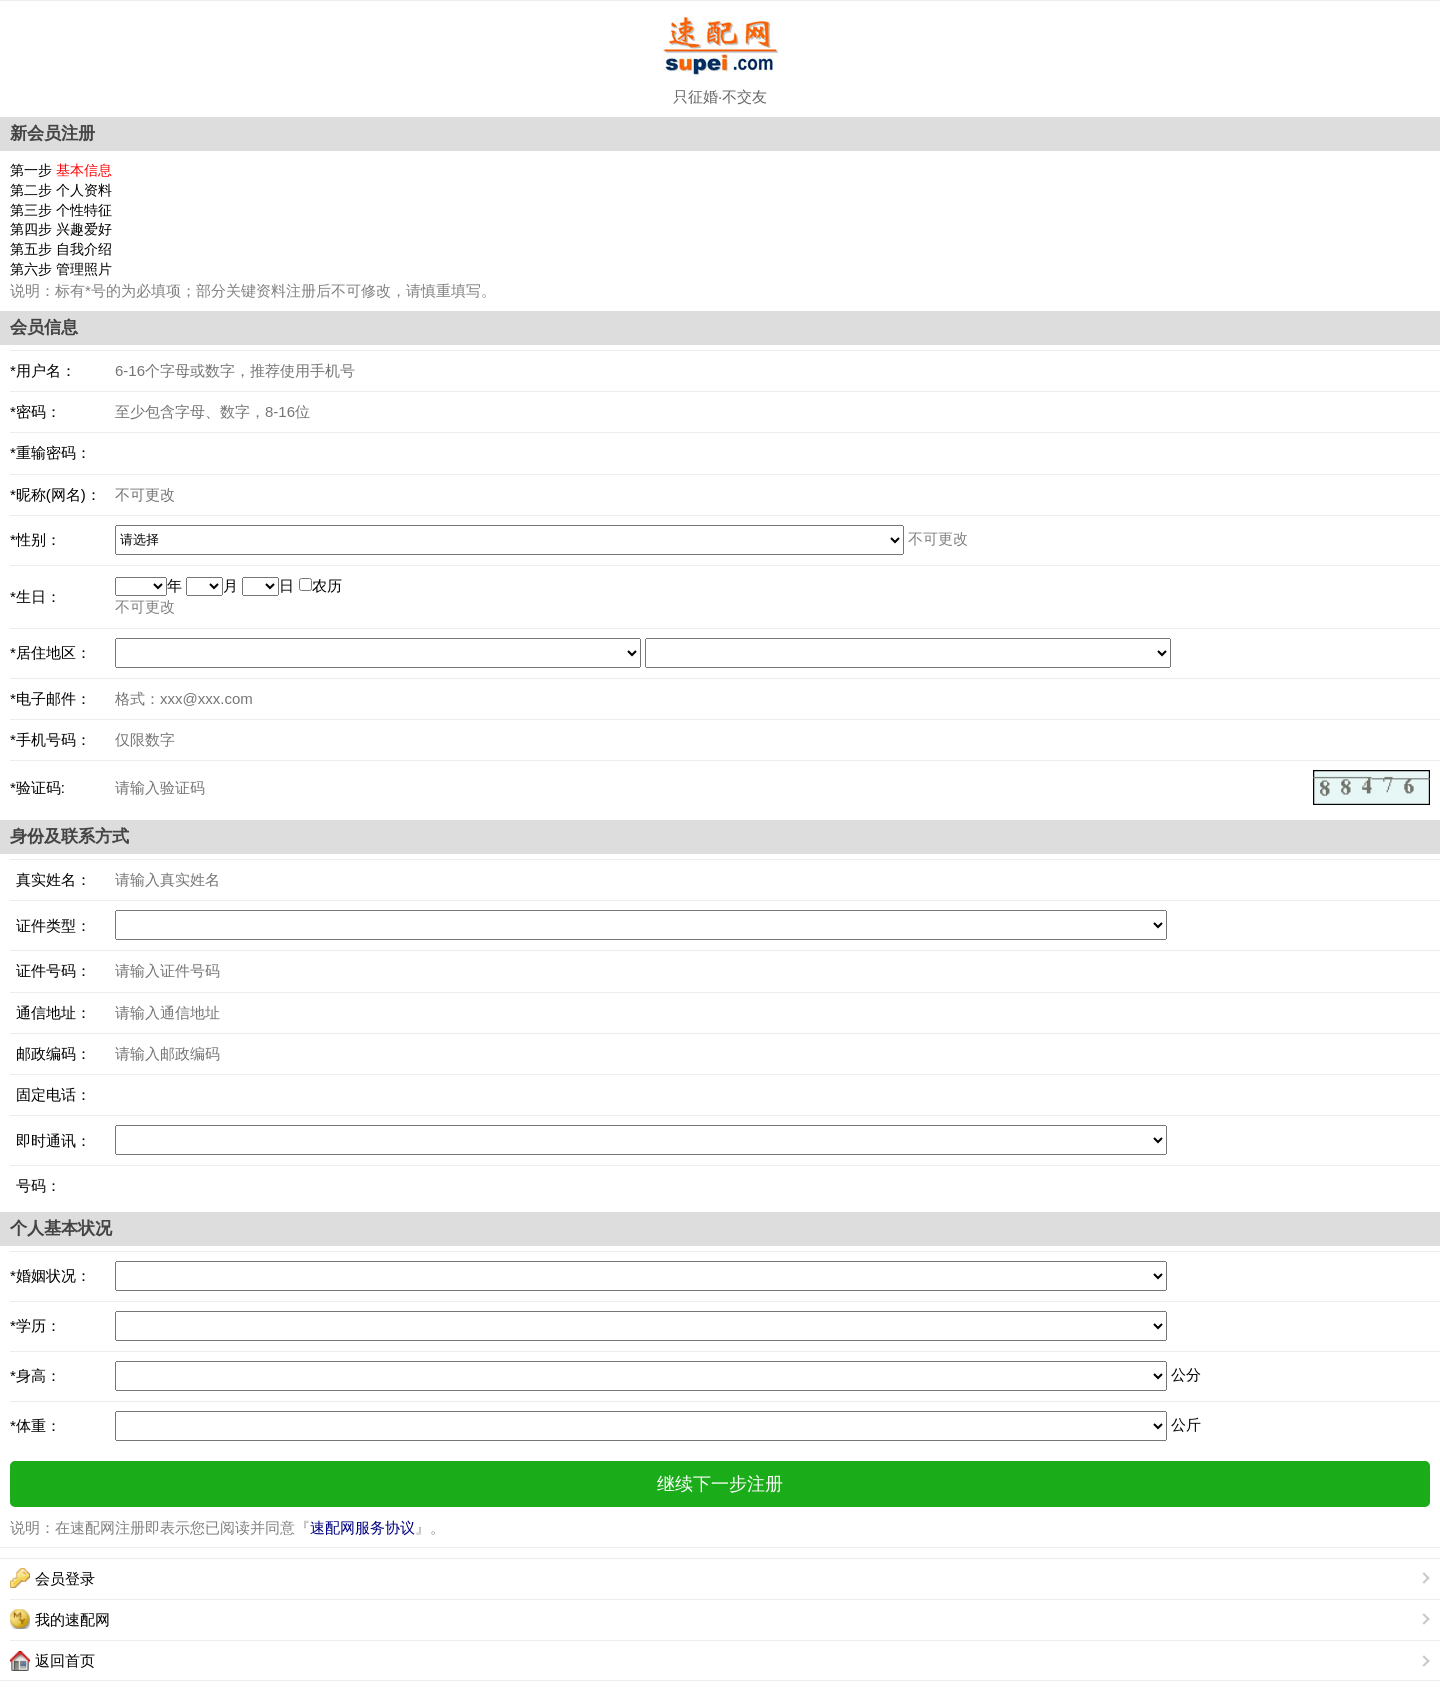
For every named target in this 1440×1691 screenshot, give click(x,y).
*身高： (35, 1375)
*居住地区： (50, 652)
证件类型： (50, 925)
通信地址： (50, 1012)
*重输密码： (50, 452)
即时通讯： (50, 1140)
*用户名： (43, 370)
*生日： (35, 596)
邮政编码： (50, 1053)
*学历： (35, 1325)
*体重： (35, 1425)
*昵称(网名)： (55, 494)
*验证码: (37, 787)
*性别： (35, 539)
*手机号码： (50, 739)
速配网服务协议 (362, 1527)
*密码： (35, 411)
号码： (35, 1185)
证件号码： (50, 970)
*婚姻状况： (50, 1275)
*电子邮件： (50, 698)
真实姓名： (50, 879)
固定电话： (50, 1094)
